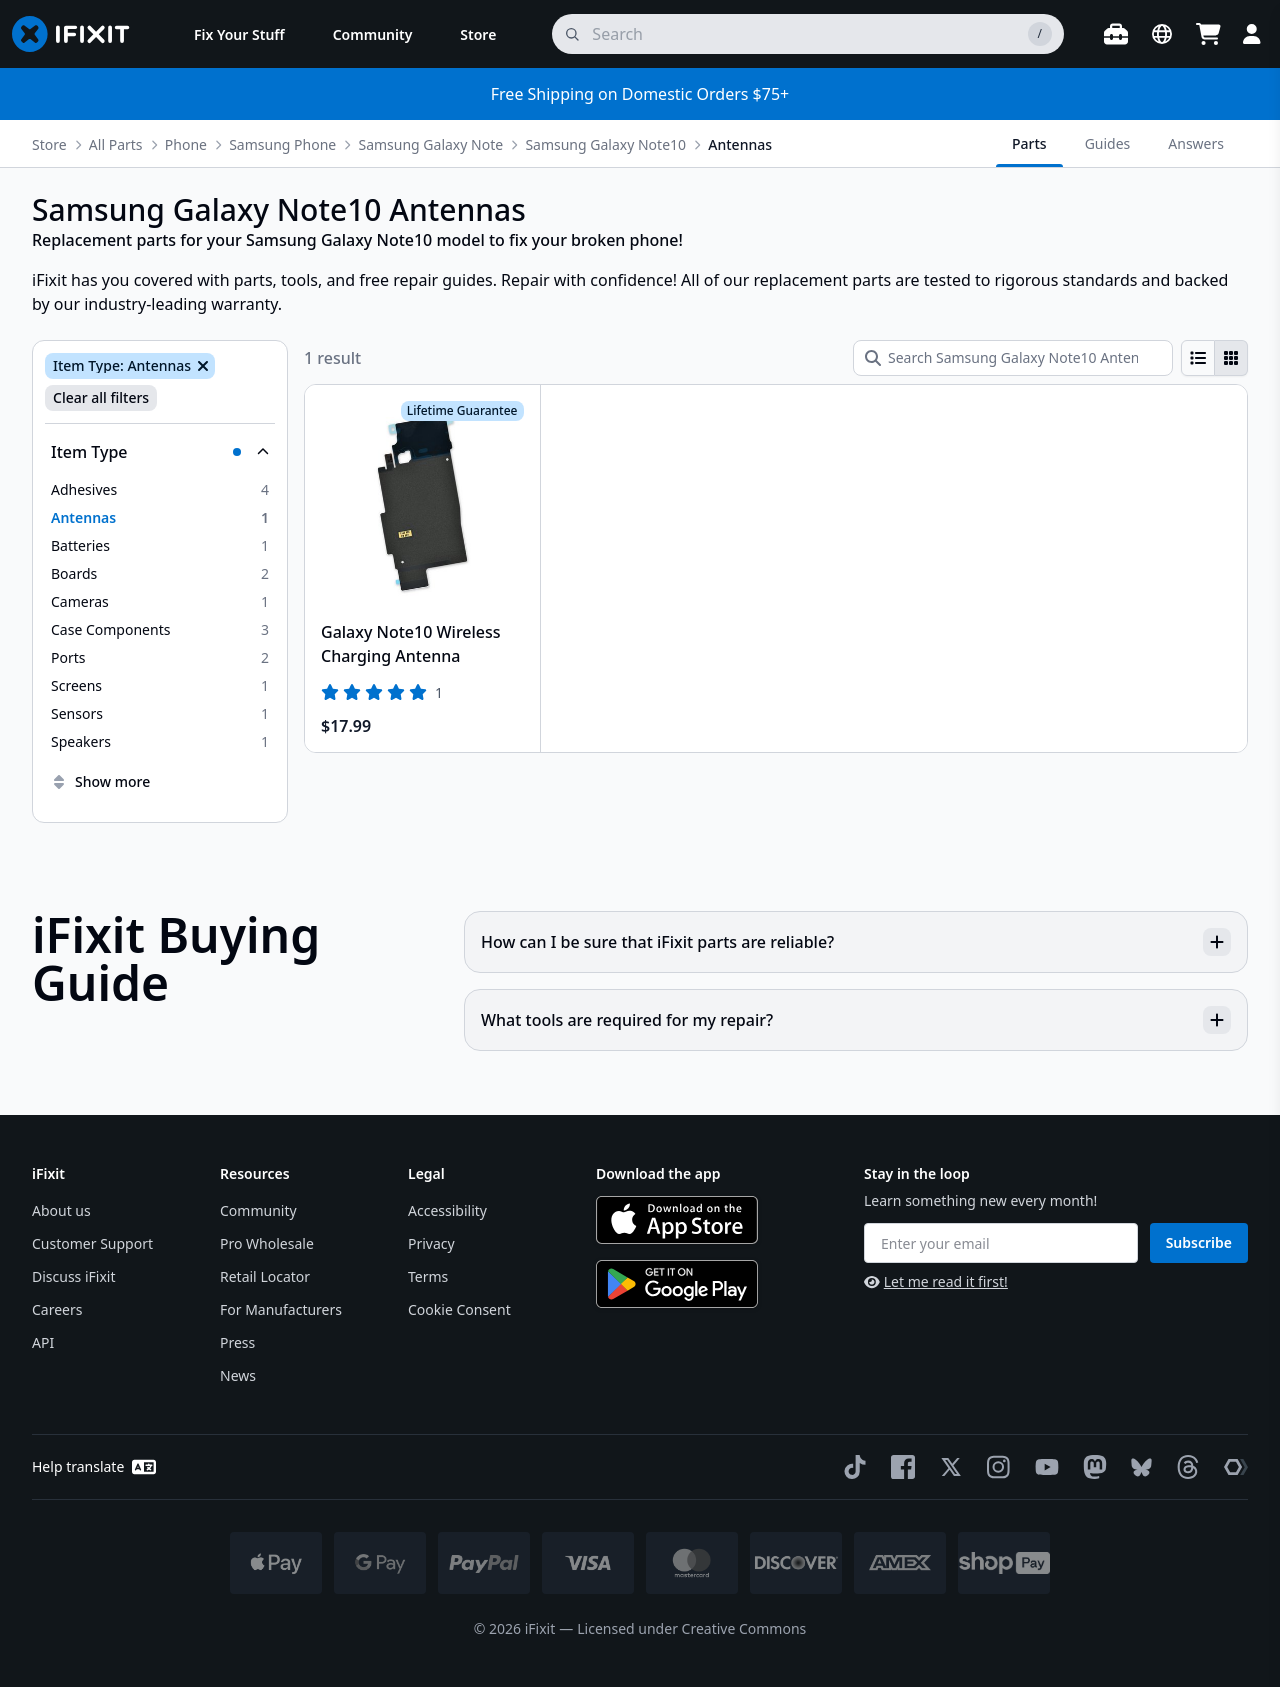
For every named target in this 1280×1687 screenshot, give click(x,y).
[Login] (1252, 34)
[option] (160, 490)
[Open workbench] (1116, 34)
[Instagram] (995, 1467)
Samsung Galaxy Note (430, 144)
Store (49, 144)
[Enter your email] (1001, 1243)
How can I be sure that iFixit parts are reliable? (856, 942)
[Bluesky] (1137, 1467)
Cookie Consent (459, 1309)
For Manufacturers (281, 1309)
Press (237, 1342)
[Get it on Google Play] (677, 1284)
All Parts (116, 144)
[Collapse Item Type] (160, 452)
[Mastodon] (1091, 1467)
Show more (100, 781)
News (238, 1375)
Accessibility (447, 1210)
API (43, 1342)
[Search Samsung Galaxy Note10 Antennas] (1013, 358)
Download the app (658, 1173)
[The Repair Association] (1232, 1467)
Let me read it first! (936, 1281)
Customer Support (92, 1243)
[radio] (1198, 358)
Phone (186, 144)
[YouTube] (1043, 1467)
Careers (57, 1309)
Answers (1196, 143)
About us (61, 1210)
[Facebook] (899, 1467)
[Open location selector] (1162, 34)
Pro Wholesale (267, 1243)
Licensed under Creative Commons (691, 1628)
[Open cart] (1208, 34)
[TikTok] (851, 1467)
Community (258, 1210)
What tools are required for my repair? (856, 1020)
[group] (1214, 358)
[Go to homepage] (79, 34)
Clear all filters (101, 397)
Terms (428, 1276)
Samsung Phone (282, 144)
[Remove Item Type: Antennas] (201, 366)
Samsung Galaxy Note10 (605, 144)
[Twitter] (947, 1467)
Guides (1108, 143)
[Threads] (1184, 1467)
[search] (808, 34)
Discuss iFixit (74, 1276)
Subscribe (1199, 1242)
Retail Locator (265, 1276)
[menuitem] (239, 34)
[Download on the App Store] (677, 1220)
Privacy (431, 1243)
